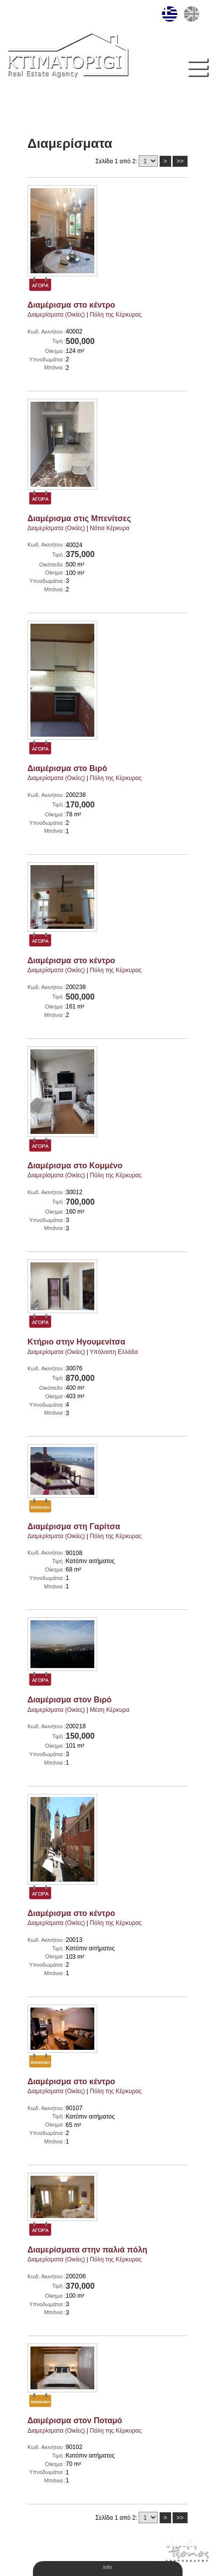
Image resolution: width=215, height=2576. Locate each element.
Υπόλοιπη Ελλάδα (114, 1351)
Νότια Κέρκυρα (109, 528)
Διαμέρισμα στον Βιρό (69, 1699)
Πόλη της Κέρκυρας (116, 314)
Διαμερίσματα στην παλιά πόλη (87, 2249)
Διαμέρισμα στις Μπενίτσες (79, 518)
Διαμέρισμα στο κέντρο (71, 305)
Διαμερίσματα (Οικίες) (56, 314)
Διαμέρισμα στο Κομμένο (74, 1165)
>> (180, 161)
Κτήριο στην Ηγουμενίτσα (76, 1342)
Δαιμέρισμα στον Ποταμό (74, 2420)
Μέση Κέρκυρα (109, 1709)
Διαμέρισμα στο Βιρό (67, 768)
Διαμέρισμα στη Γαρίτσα (73, 1526)
